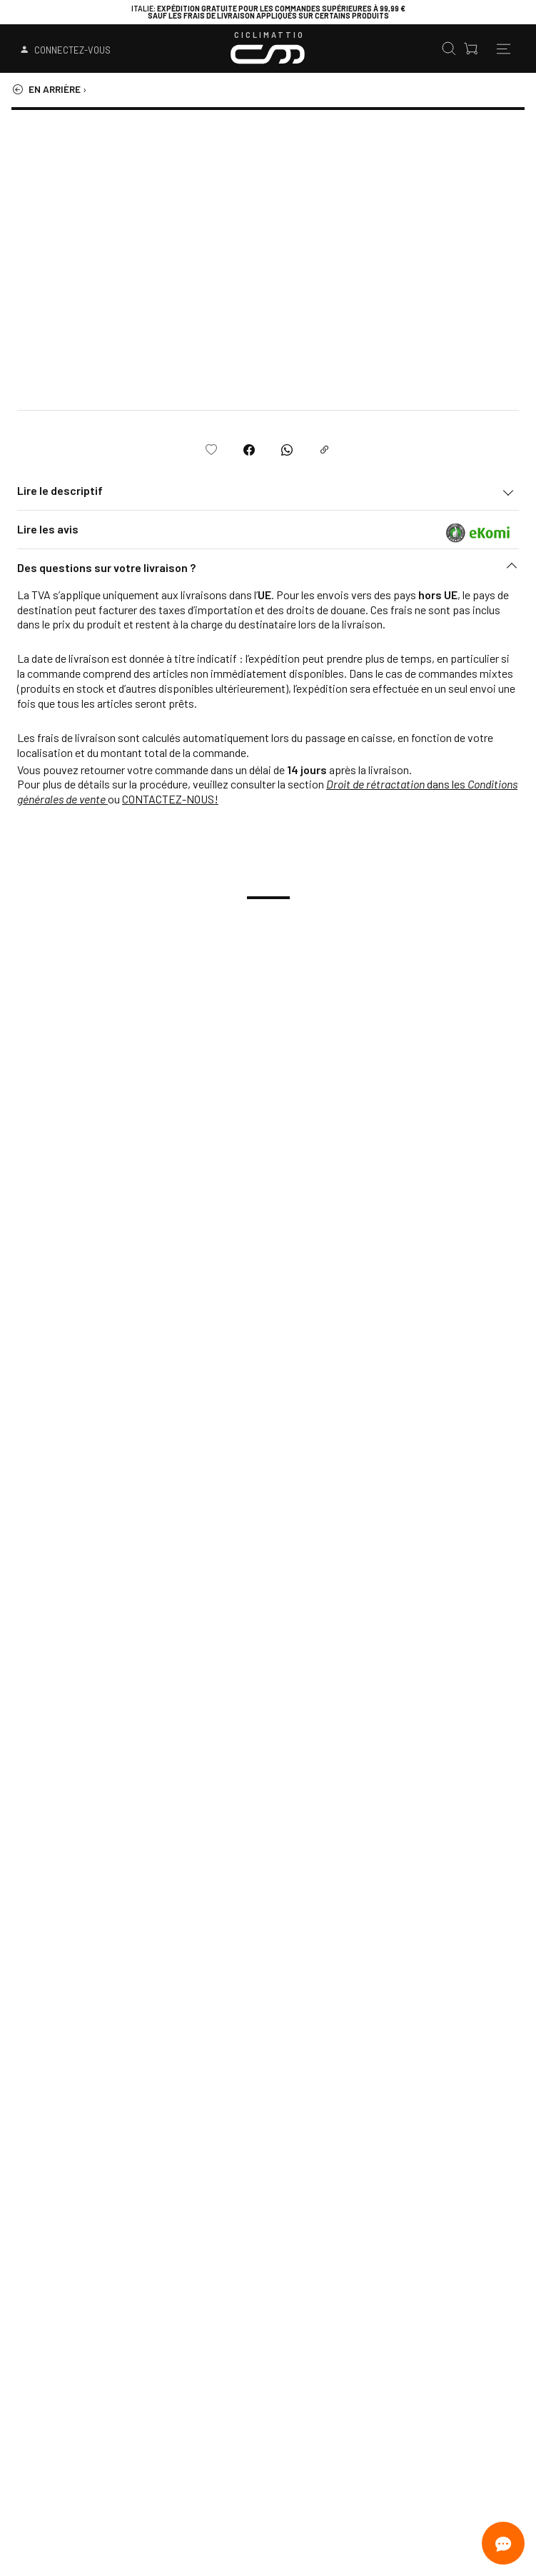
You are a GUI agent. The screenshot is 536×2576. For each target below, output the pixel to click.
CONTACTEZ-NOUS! (170, 799)
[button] (268, 571)
